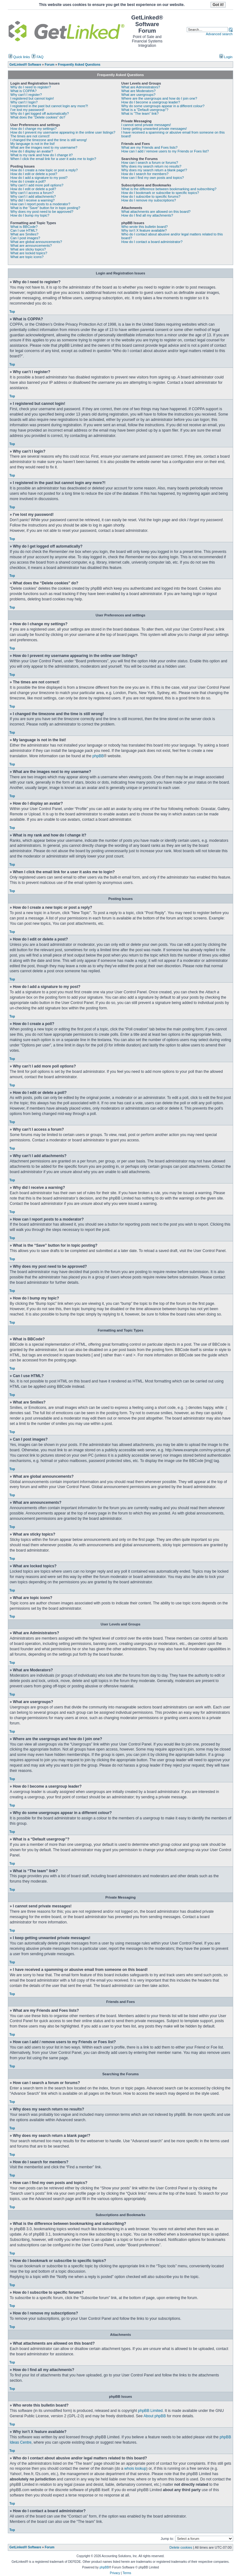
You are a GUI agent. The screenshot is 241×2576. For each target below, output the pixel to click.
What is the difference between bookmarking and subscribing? (169, 189)
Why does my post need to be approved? (41, 211)
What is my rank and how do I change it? (41, 155)
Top (12, 311)
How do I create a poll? (28, 181)
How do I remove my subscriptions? (148, 200)
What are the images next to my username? (43, 147)
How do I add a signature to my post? (38, 177)
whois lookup (135, 2468)
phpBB (98, 756)
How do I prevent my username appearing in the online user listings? (62, 132)
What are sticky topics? (28, 249)
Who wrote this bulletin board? (144, 227)
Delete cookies (180, 2547)
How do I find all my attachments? (147, 215)
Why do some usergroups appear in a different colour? (163, 106)
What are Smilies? (24, 234)
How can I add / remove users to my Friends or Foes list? (165, 151)
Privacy (115, 2573)
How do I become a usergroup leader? (150, 102)
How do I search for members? (145, 174)
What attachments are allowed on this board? (156, 211)
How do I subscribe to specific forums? (150, 196)
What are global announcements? (36, 242)
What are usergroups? (138, 95)
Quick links (19, 57)
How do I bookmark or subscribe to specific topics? (160, 193)
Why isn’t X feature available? (144, 230)
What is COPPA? (23, 91)
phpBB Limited (150, 2410)
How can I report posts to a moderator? (40, 204)
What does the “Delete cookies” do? (37, 117)
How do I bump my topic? (29, 215)
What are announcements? (31, 245)
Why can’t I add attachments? (33, 196)
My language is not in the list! (32, 144)
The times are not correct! (30, 136)
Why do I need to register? (30, 87)
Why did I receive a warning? (32, 200)
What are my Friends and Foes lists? (149, 147)
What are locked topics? (28, 253)
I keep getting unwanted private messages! (154, 128)
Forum (49, 2547)
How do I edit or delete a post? (33, 174)
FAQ (37, 57)
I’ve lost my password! (27, 110)
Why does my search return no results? (151, 166)
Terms (127, 2573)
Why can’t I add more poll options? (36, 185)
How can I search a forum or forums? (149, 162)
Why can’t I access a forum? (32, 193)
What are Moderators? (138, 91)
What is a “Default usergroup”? (145, 110)
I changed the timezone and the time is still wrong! (48, 140)
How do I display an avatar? (31, 151)
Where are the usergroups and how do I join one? (159, 98)
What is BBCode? (24, 227)
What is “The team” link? (140, 113)
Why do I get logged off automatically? (39, 113)
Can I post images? (25, 238)
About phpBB (154, 2416)
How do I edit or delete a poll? (33, 189)
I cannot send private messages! (146, 125)
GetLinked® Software (25, 2547)
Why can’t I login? (24, 102)
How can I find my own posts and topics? (152, 177)
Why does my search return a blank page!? (154, 170)
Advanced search (219, 34)
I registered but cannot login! (32, 98)
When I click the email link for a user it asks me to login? (53, 159)
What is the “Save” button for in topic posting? (45, 208)
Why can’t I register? (26, 95)
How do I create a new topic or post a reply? (44, 170)
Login (226, 57)
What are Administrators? (140, 87)
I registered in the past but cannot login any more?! (49, 106)
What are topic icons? (27, 257)
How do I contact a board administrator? (152, 242)
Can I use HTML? (23, 230)
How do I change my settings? (33, 128)
